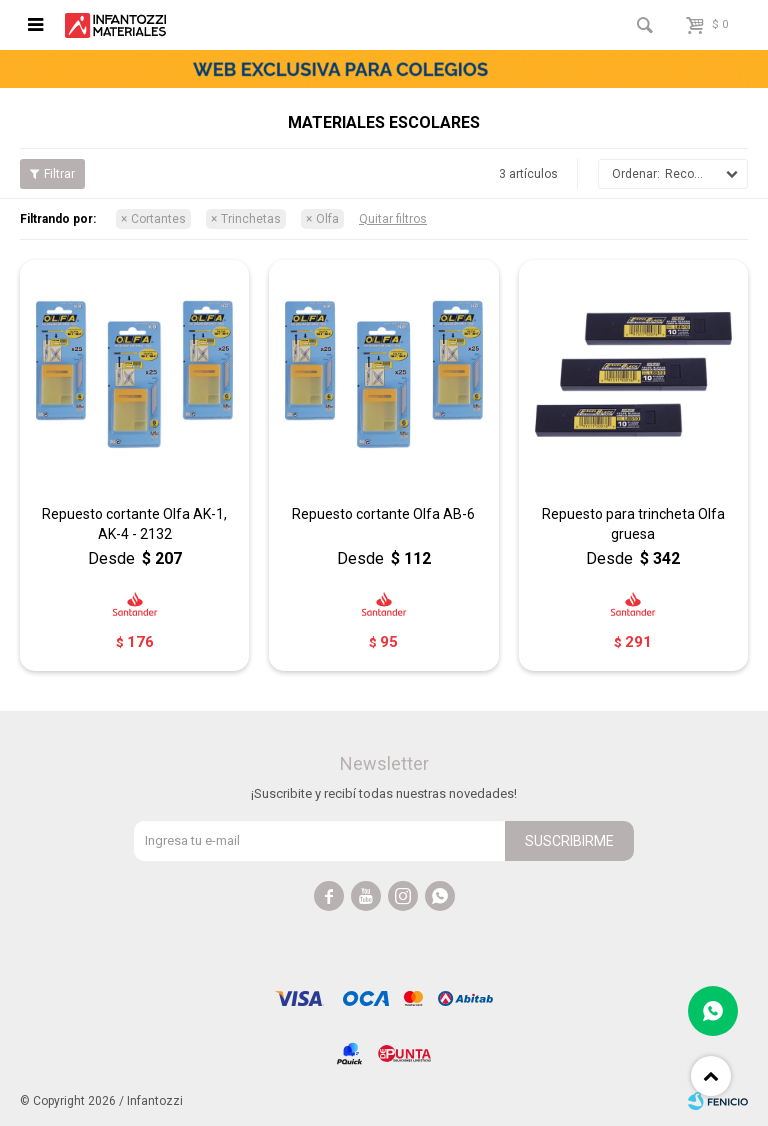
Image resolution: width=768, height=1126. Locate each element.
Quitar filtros (393, 219)
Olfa (327, 219)
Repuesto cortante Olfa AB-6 (383, 514)
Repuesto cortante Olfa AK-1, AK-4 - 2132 (134, 524)
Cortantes (158, 219)
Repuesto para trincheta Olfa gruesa (633, 524)
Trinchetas (251, 219)
